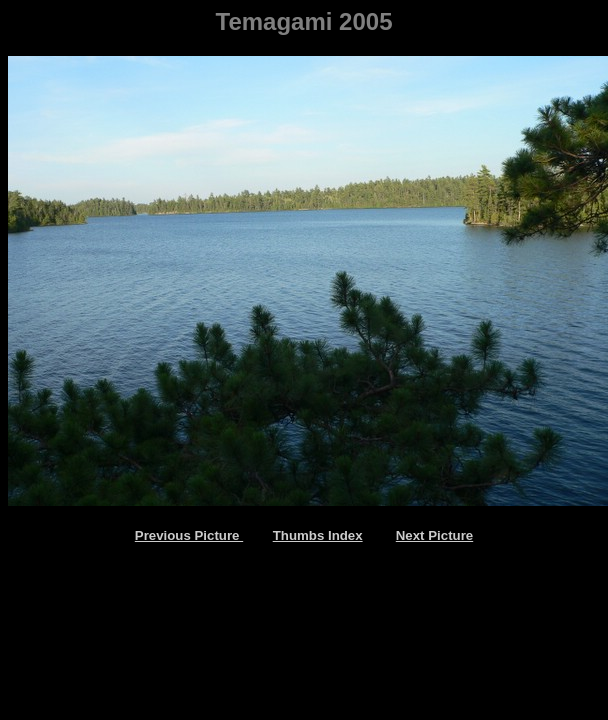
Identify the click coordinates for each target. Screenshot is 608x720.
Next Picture (434, 535)
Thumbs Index (318, 535)
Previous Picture (189, 535)
